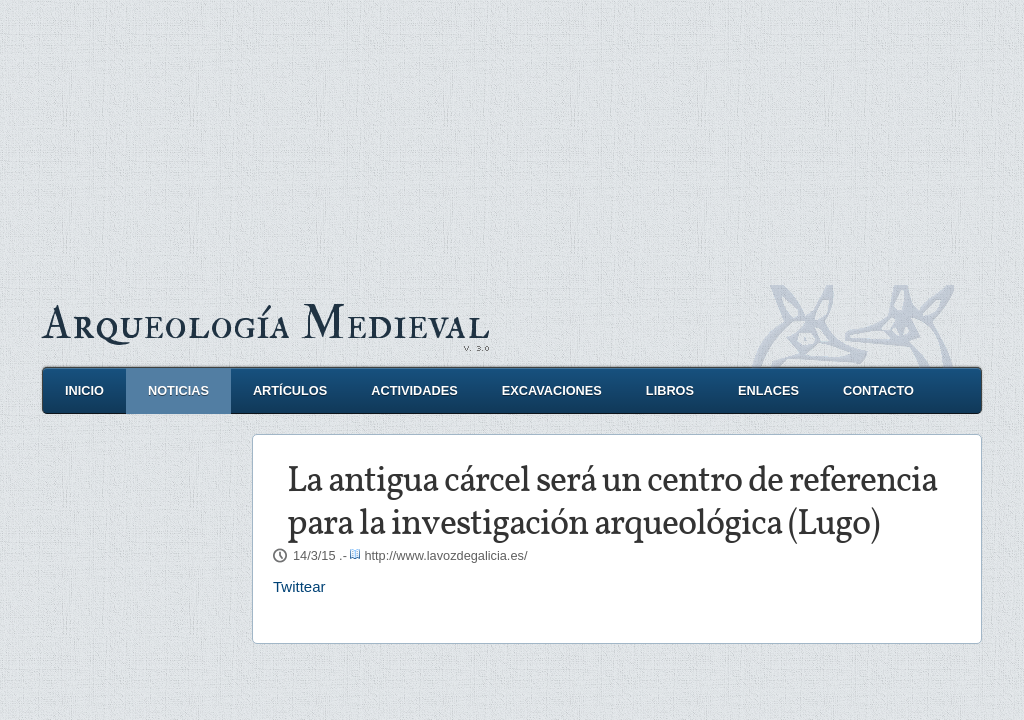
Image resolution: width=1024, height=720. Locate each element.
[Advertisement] (512, 140)
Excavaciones (552, 390)
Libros (670, 390)
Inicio (84, 390)
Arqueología (266, 323)
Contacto (878, 390)
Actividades (414, 390)
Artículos (290, 390)
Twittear (299, 586)
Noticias (178, 390)
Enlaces (768, 390)
